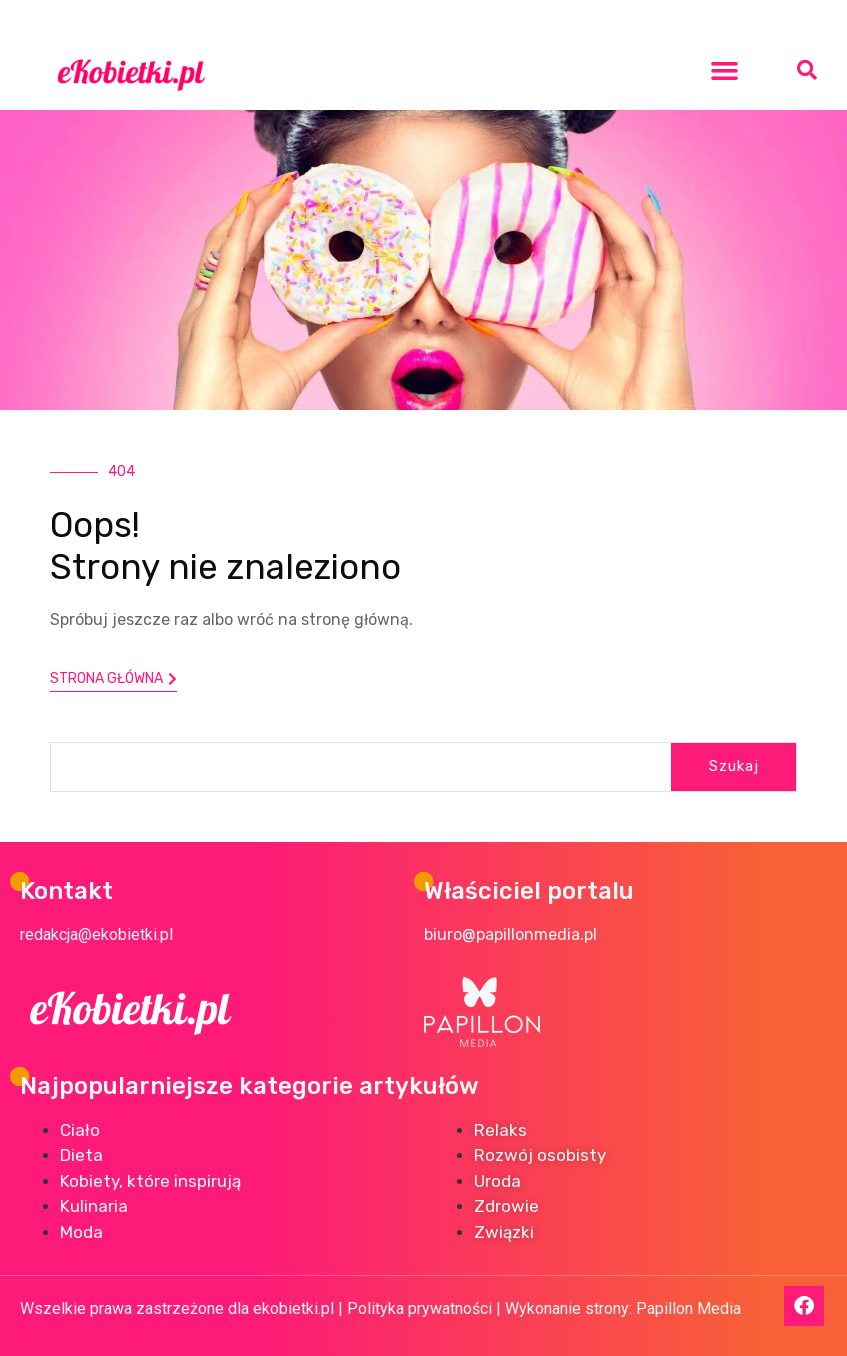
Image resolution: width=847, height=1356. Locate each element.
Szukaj (734, 766)
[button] (725, 70)
